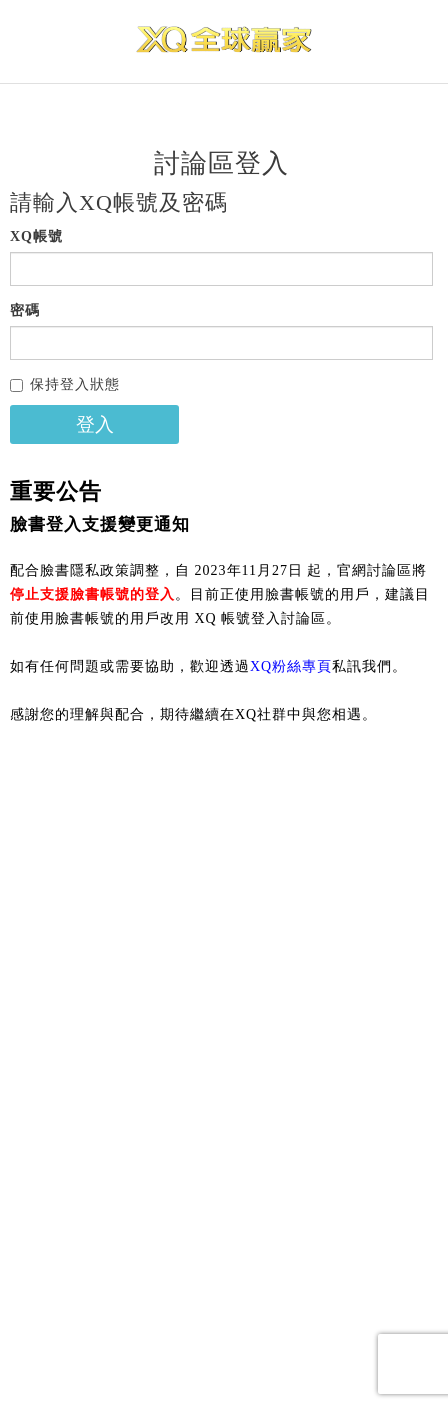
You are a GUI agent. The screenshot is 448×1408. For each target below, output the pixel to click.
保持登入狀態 (65, 384)
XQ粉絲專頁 (291, 666)
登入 (95, 424)
